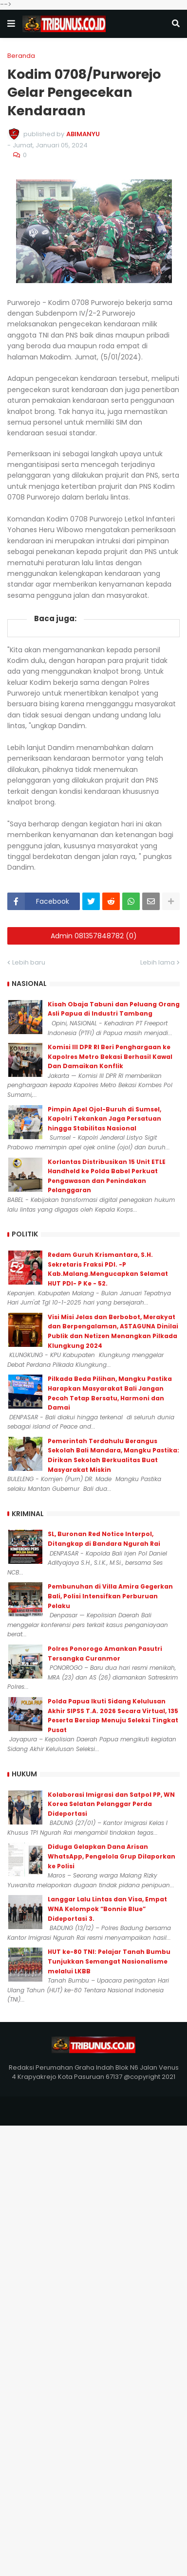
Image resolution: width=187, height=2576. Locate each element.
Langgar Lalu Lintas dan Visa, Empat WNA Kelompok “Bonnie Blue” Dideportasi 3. (107, 1908)
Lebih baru (28, 962)
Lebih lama (157, 962)
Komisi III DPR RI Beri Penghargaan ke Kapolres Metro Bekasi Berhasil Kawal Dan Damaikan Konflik (110, 1056)
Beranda (21, 55)
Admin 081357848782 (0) (94, 936)
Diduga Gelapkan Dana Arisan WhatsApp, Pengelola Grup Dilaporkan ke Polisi (111, 1856)
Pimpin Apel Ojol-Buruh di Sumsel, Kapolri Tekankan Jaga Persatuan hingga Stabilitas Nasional (104, 1118)
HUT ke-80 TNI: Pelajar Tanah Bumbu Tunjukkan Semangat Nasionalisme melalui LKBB (109, 1961)
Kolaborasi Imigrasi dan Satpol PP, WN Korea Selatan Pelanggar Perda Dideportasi (111, 1804)
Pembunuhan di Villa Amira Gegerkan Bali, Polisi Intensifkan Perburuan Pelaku (110, 1596)
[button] (11, 24)
